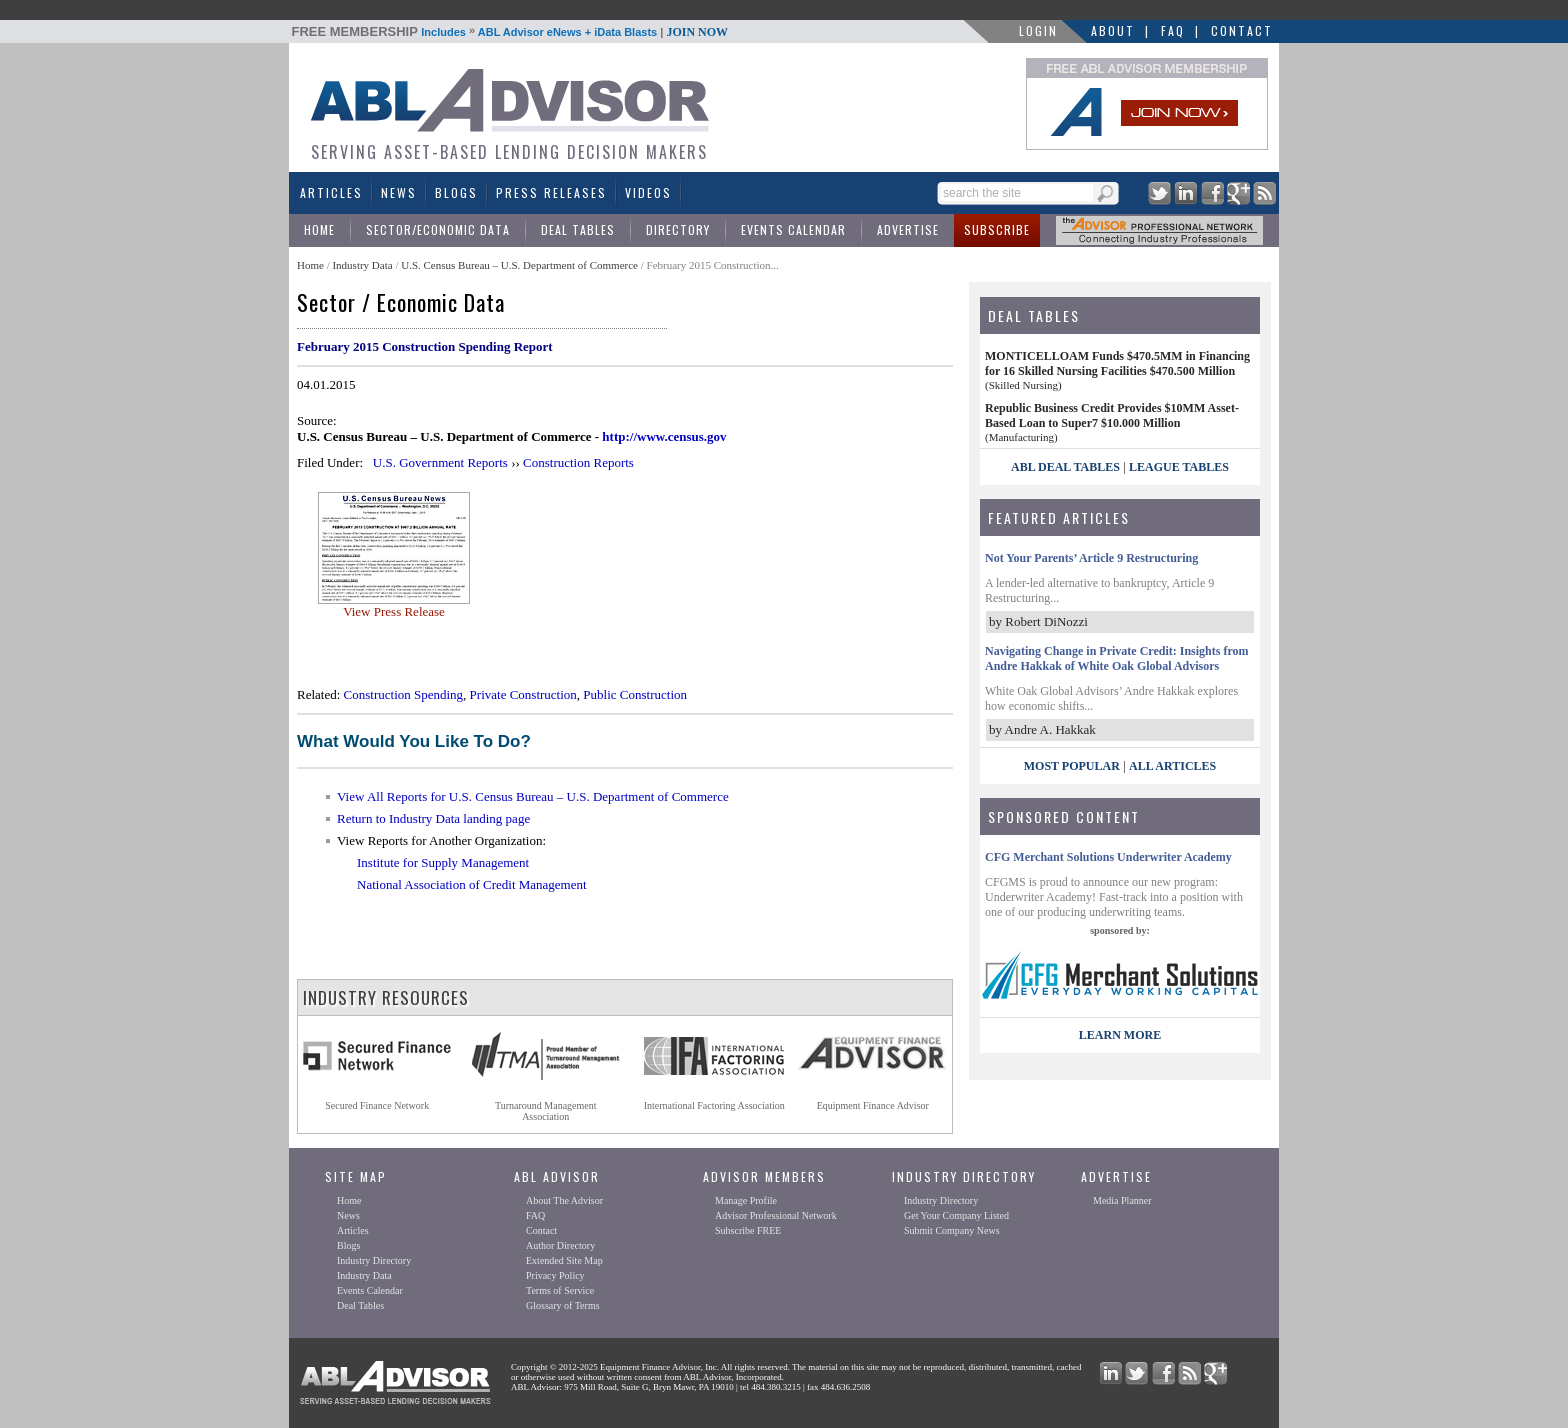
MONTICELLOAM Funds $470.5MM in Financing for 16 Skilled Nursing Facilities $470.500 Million (1117, 363)
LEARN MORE (1120, 1035)
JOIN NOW (697, 32)
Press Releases (551, 192)
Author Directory (560, 1245)
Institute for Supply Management (443, 862)
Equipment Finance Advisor (873, 1105)
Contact (1242, 30)
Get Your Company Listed (956, 1215)
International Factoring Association (714, 1105)
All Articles (1172, 766)
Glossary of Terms (563, 1305)
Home (319, 229)
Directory (678, 229)
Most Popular (1072, 766)
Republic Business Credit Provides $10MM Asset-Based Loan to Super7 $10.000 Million (1112, 415)
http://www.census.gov (664, 436)
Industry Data (362, 265)
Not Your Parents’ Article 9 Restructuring (1091, 558)
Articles (331, 192)
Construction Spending (404, 694)
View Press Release (394, 611)
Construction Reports (578, 462)
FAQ (1173, 30)
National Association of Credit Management (472, 884)
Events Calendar (793, 229)
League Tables (1179, 467)
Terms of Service (560, 1290)
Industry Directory (374, 1260)
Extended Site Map (564, 1260)
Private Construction (523, 694)
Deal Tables (578, 229)
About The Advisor (564, 1200)
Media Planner (1122, 1200)
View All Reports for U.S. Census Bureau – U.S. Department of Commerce (533, 796)
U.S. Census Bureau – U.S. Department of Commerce (519, 265)
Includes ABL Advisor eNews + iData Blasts (510, 32)
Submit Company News (952, 1230)
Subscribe (997, 229)
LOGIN (1038, 30)
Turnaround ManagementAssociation (546, 1111)
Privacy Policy (555, 1275)
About (1113, 30)
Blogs (456, 192)
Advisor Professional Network (776, 1215)
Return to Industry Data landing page (433, 818)
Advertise (908, 229)
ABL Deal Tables (1065, 467)
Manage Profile (746, 1200)
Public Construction (635, 694)
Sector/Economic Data (438, 229)
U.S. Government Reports (440, 462)
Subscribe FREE (748, 1230)
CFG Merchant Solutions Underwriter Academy (1108, 857)
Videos (648, 192)
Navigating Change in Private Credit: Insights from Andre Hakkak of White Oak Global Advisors (1117, 658)
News (399, 192)
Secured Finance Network (377, 1105)
